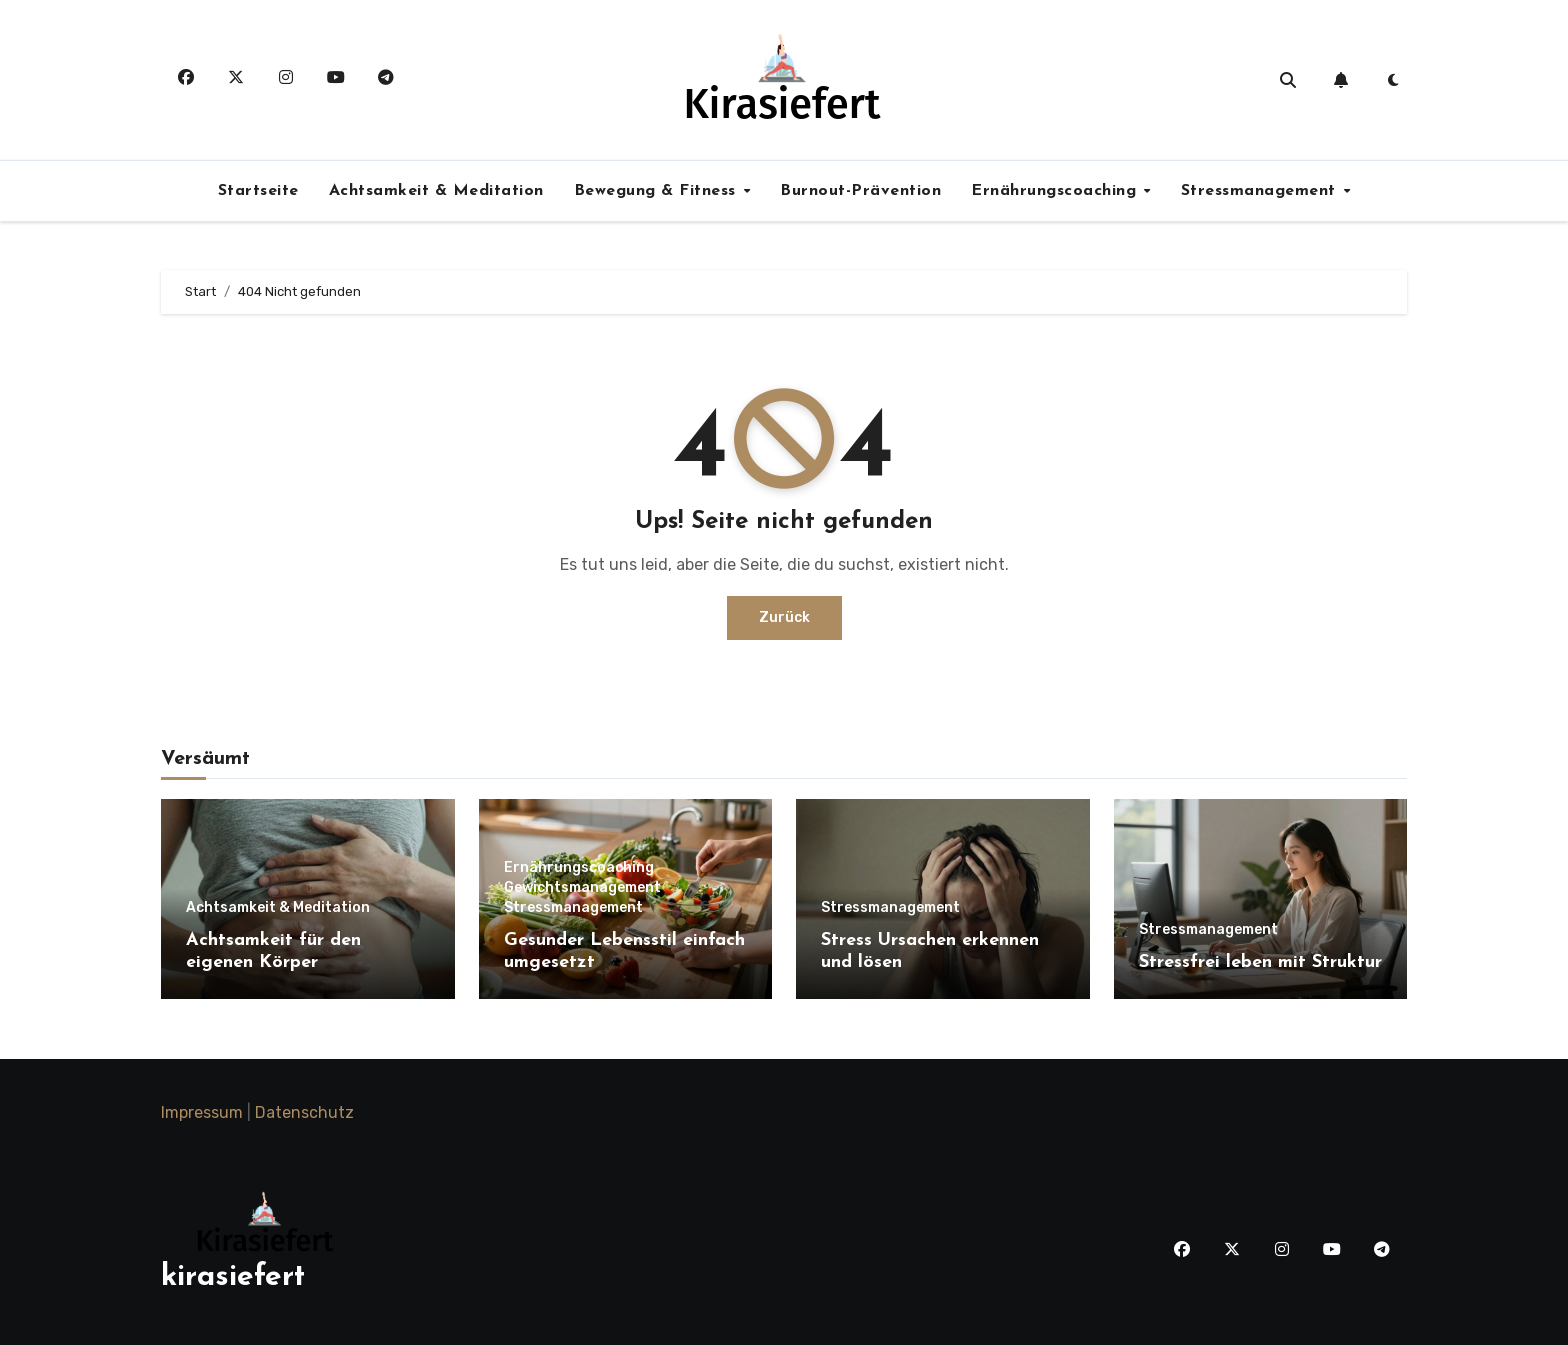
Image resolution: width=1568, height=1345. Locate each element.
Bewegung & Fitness (658, 191)
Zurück (784, 617)
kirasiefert (233, 1277)
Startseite (258, 191)
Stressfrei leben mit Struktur (1260, 962)
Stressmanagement (1261, 191)
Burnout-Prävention (860, 191)
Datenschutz (304, 1112)
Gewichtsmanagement (582, 888)
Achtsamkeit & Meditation (436, 191)
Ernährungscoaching (1056, 191)
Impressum (202, 1112)
